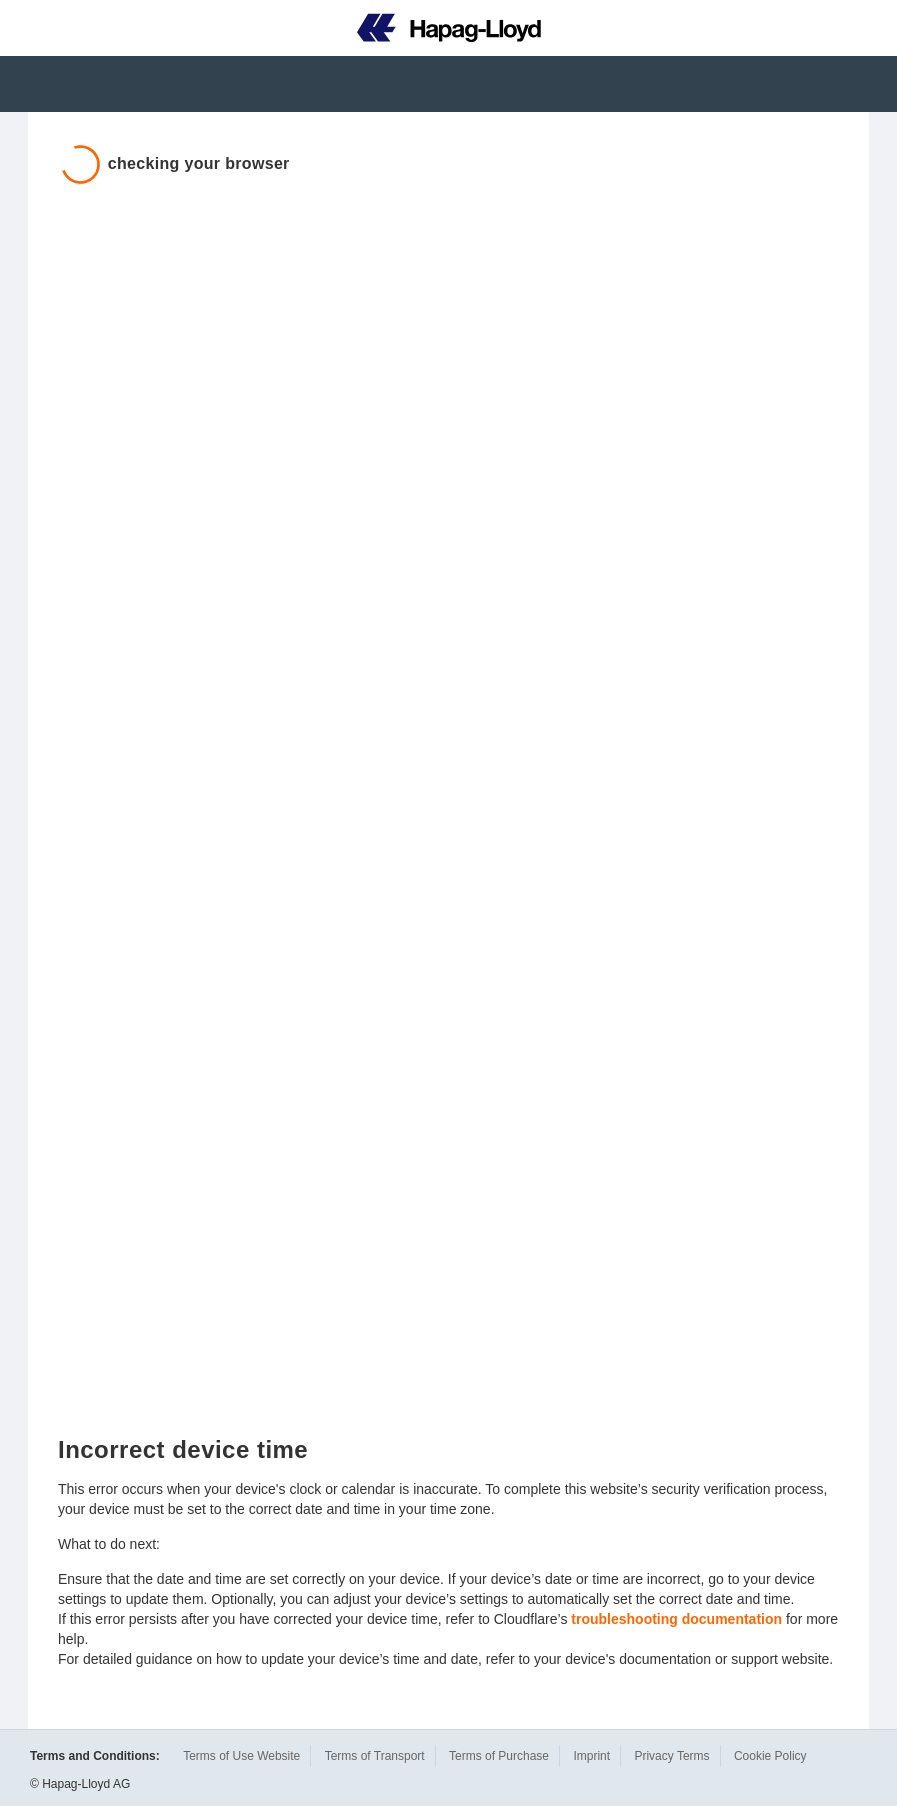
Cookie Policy (770, 1756)
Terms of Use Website (241, 1756)
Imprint (591, 1756)
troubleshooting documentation (676, 1619)
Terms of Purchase (499, 1756)
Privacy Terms (671, 1756)
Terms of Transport (375, 1756)
